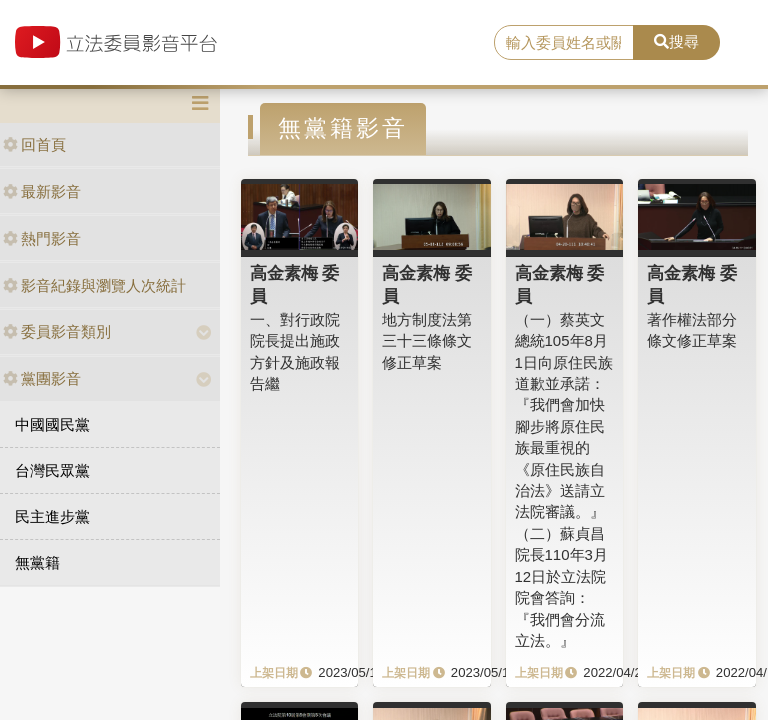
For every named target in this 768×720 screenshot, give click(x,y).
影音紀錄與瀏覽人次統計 (94, 285)
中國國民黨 (52, 424)
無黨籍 (37, 562)
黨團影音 (42, 378)
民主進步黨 (52, 516)
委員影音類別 (57, 331)
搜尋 (676, 41)
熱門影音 (42, 238)
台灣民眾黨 (52, 470)
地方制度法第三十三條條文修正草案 (427, 341)
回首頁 (34, 144)
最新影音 (42, 191)
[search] (564, 43)
